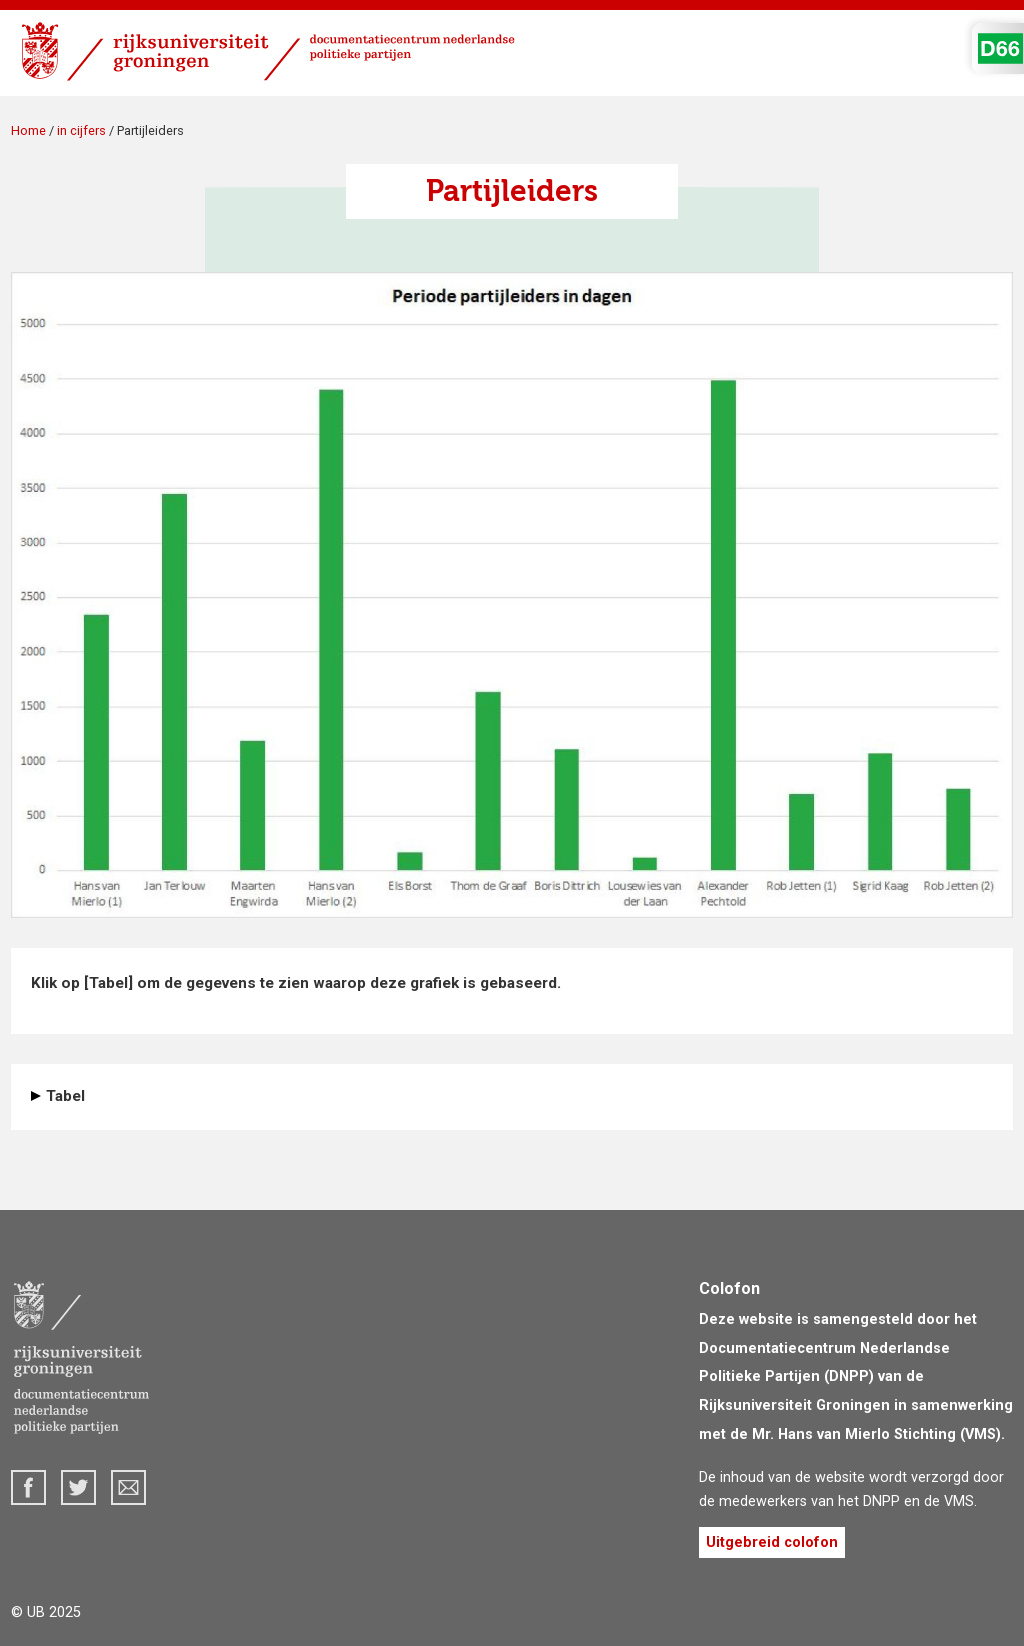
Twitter (78, 1487)
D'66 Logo (1000, 48)
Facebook (28, 1487)
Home (28, 130)
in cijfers (81, 130)
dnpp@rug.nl (128, 1487)
